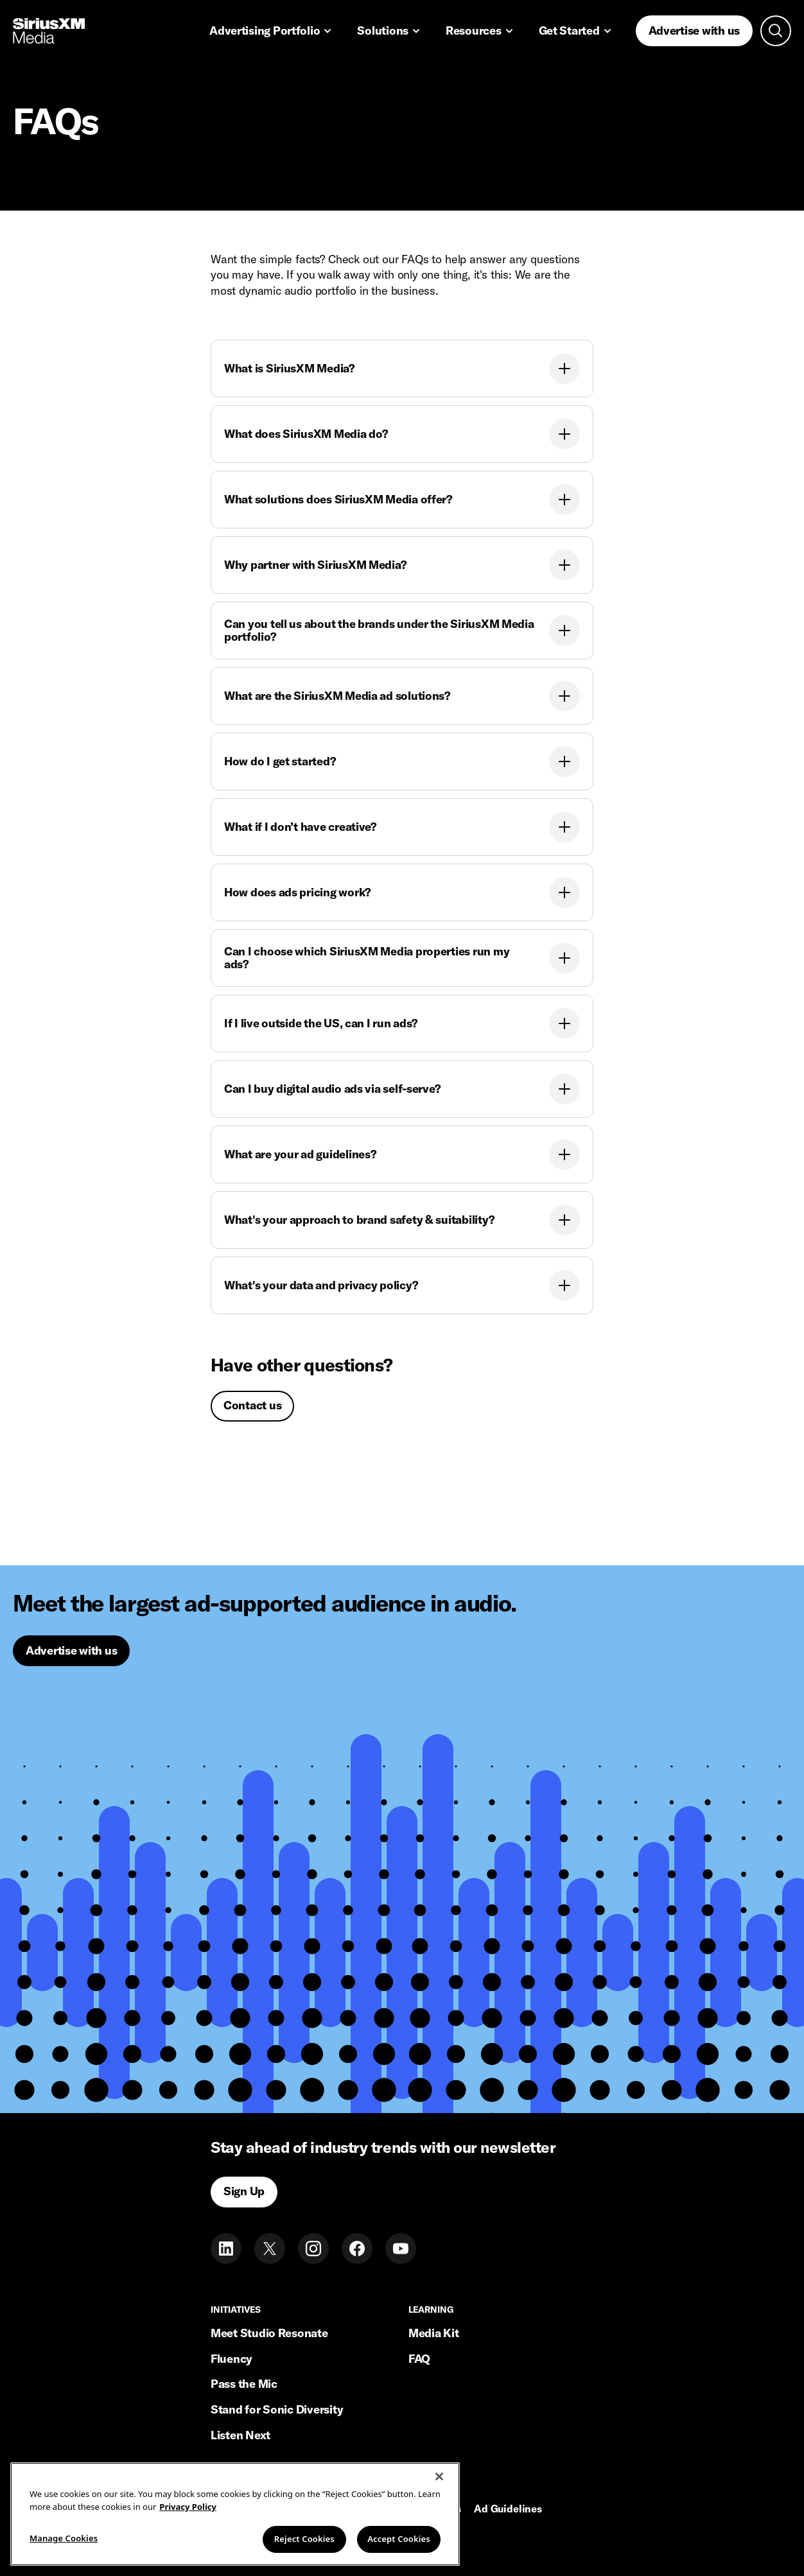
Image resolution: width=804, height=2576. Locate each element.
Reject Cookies (304, 2539)
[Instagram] (313, 2248)
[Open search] (775, 30)
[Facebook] (357, 2248)
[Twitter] (269, 2248)
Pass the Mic (244, 2383)
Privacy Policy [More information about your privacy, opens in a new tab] (187, 2506)
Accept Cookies (398, 2539)
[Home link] (49, 31)
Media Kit (433, 2333)
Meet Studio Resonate (269, 2333)
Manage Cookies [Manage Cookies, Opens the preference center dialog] (64, 2538)
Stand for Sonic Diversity (277, 2409)
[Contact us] (252, 1406)
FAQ (419, 2358)
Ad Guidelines (508, 2509)
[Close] (439, 2476)
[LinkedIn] (226, 2248)
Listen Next (240, 2435)
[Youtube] (400, 2248)
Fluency (231, 2358)
